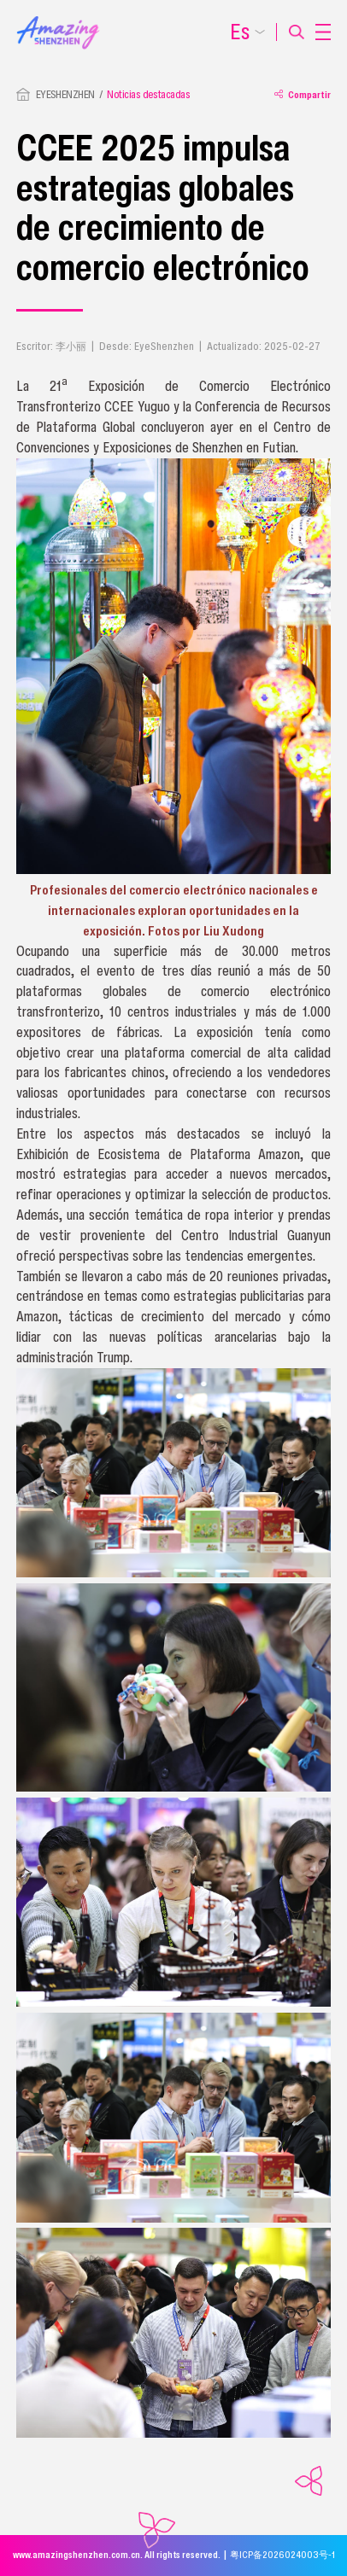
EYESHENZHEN (65, 94)
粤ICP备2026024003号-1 (282, 2554)
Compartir (302, 94)
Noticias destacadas (148, 94)
